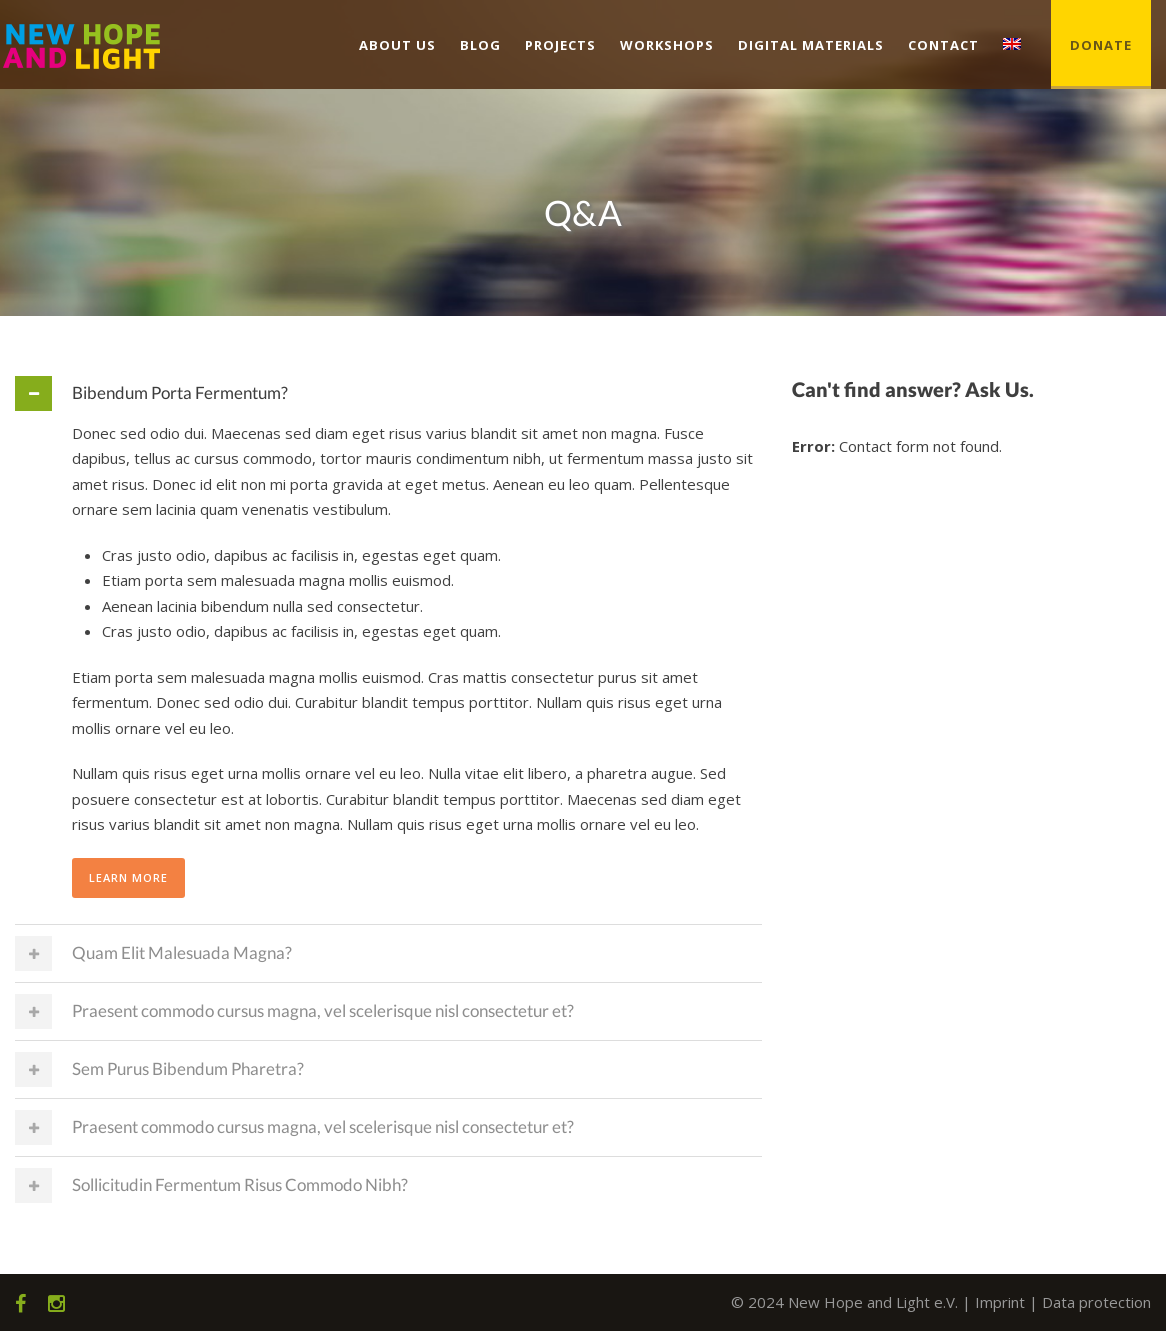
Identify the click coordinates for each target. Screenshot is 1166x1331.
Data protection (1096, 1302)
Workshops (667, 45)
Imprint (1000, 1302)
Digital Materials (811, 45)
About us (397, 45)
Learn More (128, 877)
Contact (943, 45)
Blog (480, 45)
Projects (560, 45)
